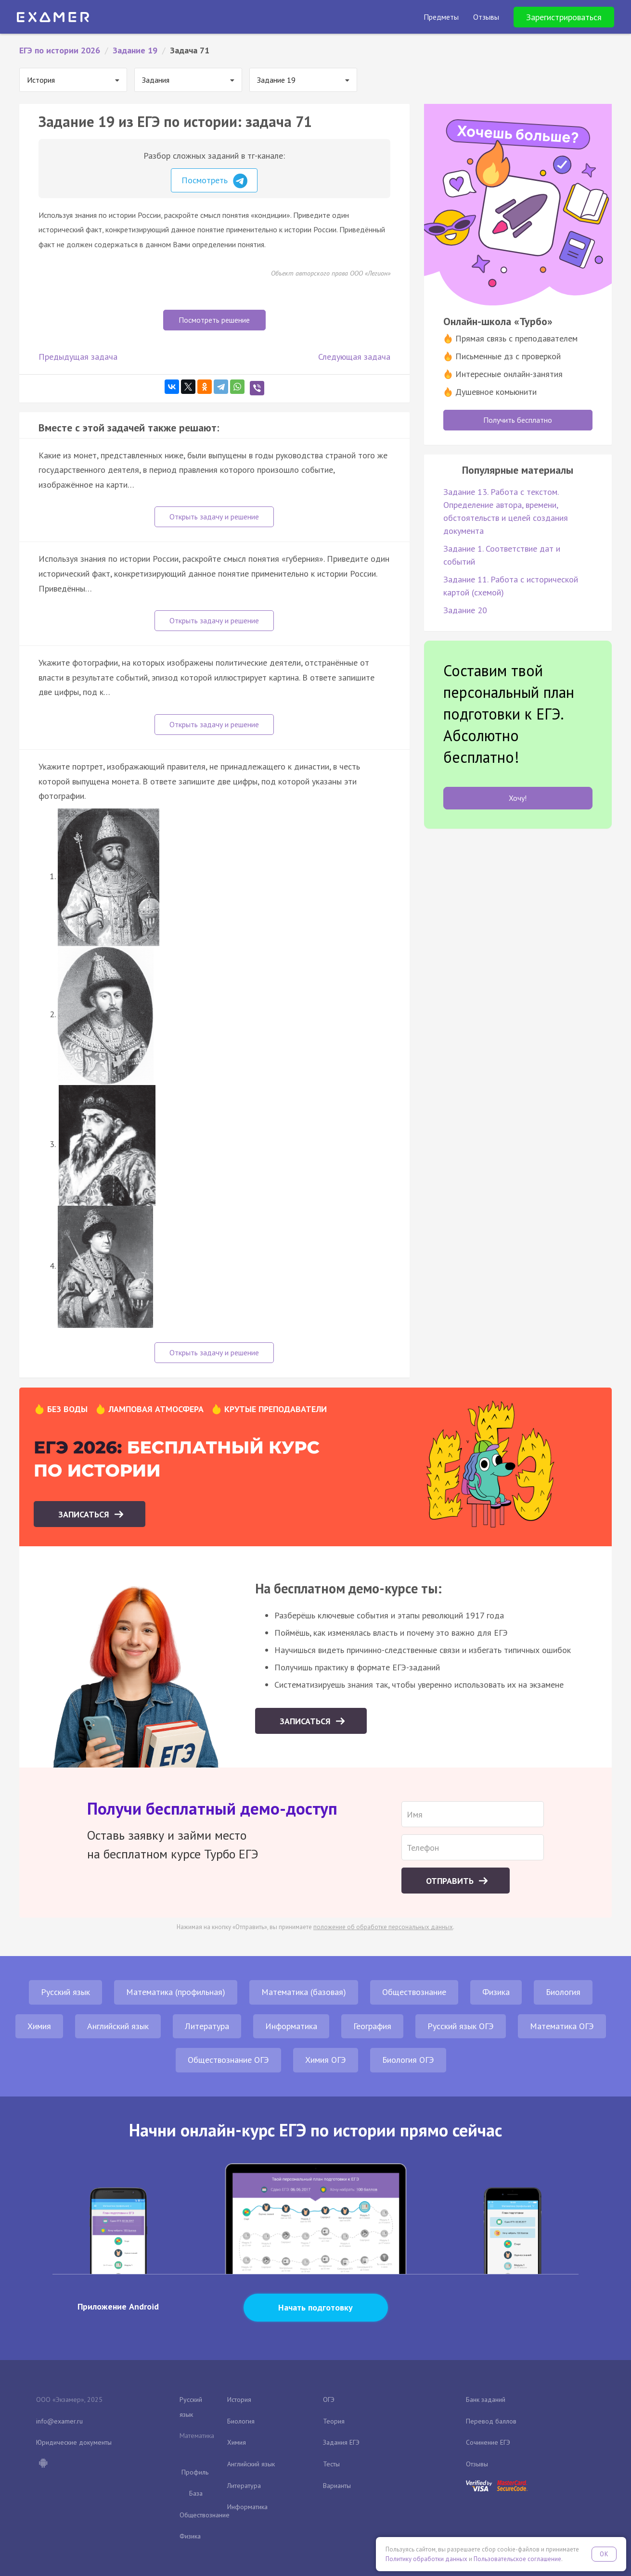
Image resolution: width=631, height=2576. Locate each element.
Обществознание (414, 1991)
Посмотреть (214, 181)
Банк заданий (485, 2399)
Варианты (337, 2485)
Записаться (85, 1514)
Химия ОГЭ (325, 2059)
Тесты (331, 2464)
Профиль (194, 2472)
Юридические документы (74, 2442)
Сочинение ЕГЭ (488, 2442)
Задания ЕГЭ (341, 2442)
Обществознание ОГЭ (228, 2059)
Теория (334, 2421)
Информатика (291, 2026)
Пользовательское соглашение (517, 2559)
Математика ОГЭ (562, 2026)
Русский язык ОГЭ (460, 2026)
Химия (39, 2026)
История (239, 2399)
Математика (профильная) (175, 1991)
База (196, 2493)
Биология (563, 1991)
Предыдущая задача (78, 356)
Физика (496, 1991)
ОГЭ (329, 2399)
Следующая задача (354, 356)
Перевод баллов (491, 2421)
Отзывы (477, 2464)
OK (604, 2554)
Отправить (451, 1880)
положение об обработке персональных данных (383, 1927)
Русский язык (65, 1991)
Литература (207, 2026)
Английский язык (118, 2026)
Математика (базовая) (303, 1991)
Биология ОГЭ (408, 2059)
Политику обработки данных (426, 2559)
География (372, 2026)
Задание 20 (465, 610)
